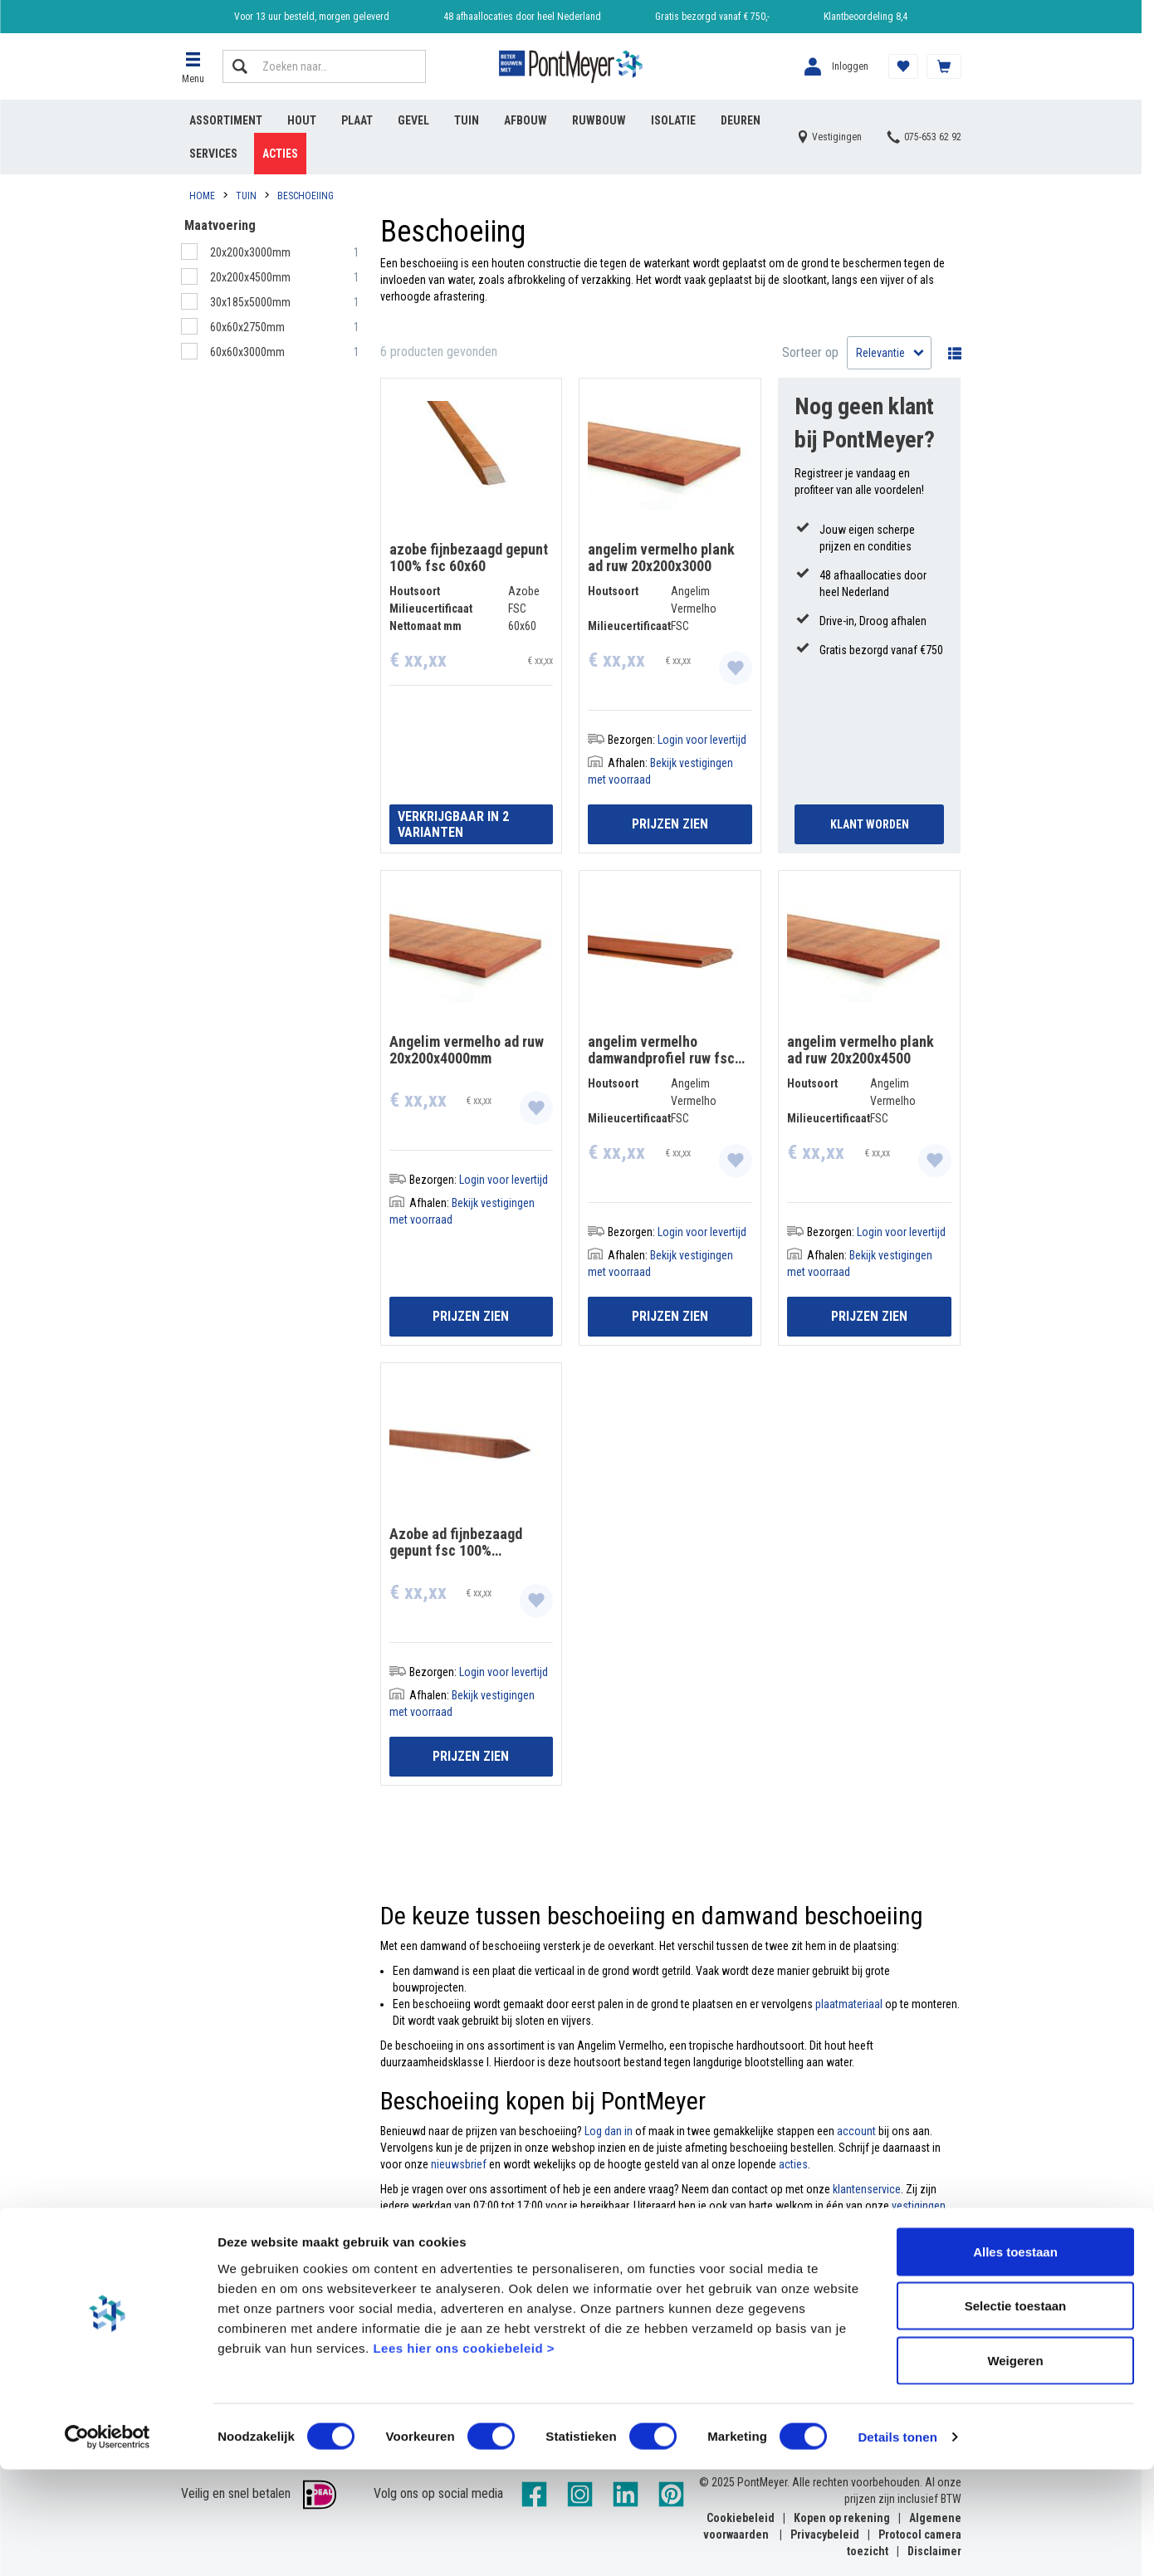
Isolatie (673, 120)
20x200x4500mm (251, 277)
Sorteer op (810, 352)
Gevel (413, 120)
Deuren (740, 120)
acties (793, 2164)
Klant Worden (869, 824)
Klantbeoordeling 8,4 (865, 16)
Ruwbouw (599, 120)
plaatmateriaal (849, 2004)
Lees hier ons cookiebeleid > (464, 2454)
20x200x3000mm (251, 252)
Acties (280, 153)
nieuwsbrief (459, 2164)
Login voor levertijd (702, 739)
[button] (193, 66)
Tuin (466, 120)
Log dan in (607, 2131)
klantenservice (867, 2189)
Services (213, 153)
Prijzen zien (670, 824)
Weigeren (1015, 2467)
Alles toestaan (1015, 2358)
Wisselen (951, 352)
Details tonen (897, 2543)
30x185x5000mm (251, 302)
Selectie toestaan (1016, 2413)
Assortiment (225, 120)
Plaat (357, 120)
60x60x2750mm (248, 327)
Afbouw (525, 120)
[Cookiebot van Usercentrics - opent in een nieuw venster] (107, 2543)
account (856, 2131)
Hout (301, 120)
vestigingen (919, 2205)
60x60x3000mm (248, 352)
